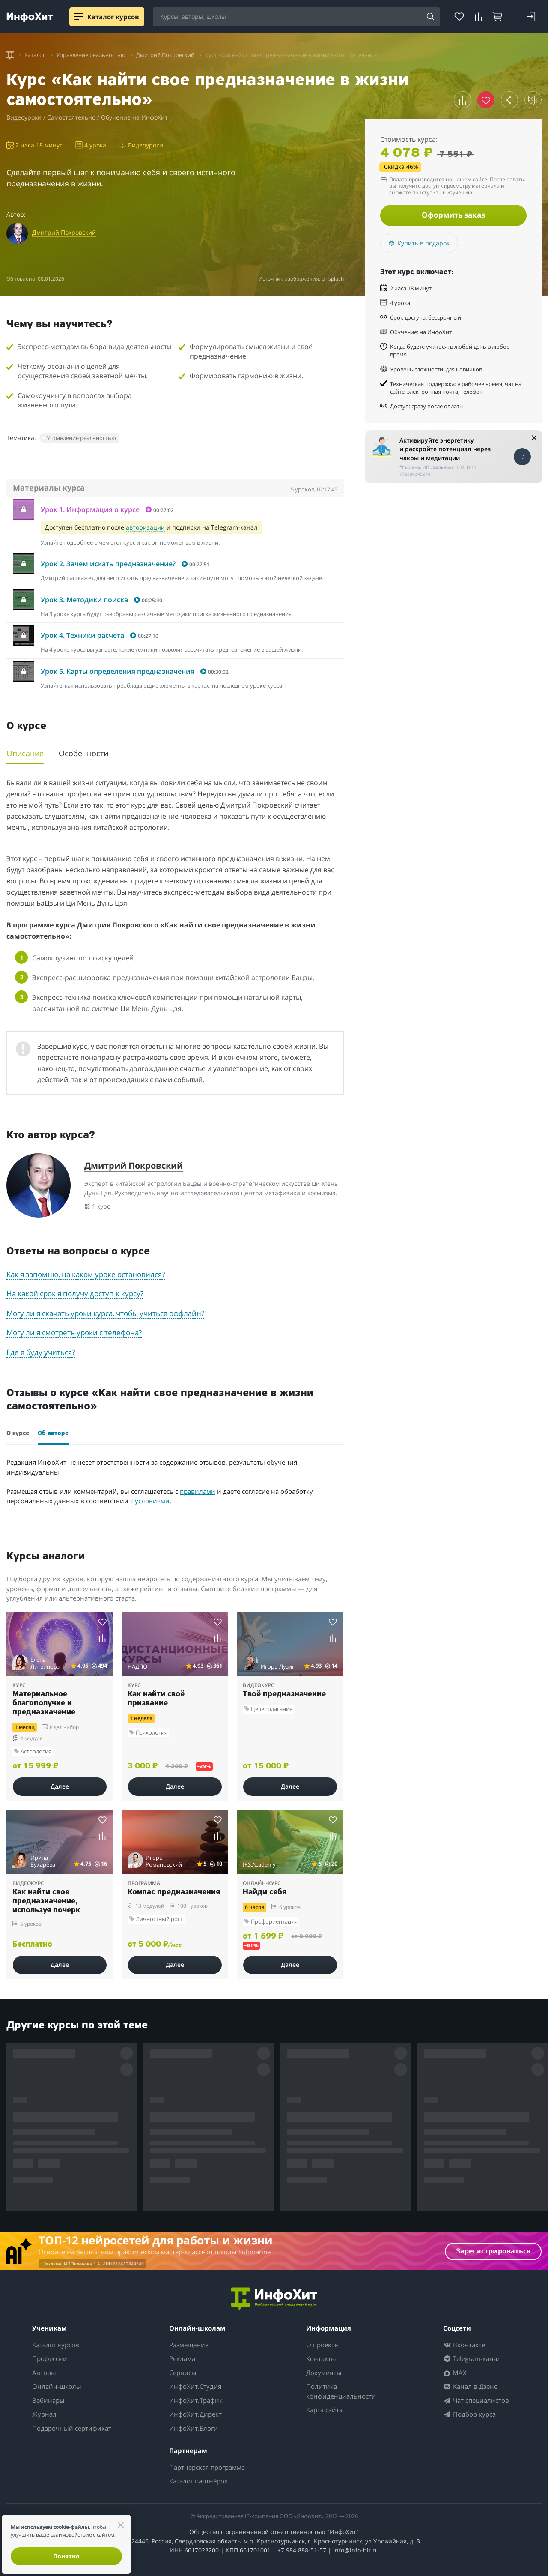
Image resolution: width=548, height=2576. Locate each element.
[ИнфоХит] (29, 17)
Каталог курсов (55, 2344)
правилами (197, 1491)
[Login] (531, 16)
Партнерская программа (207, 2467)
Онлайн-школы (56, 2386)
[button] (462, 99)
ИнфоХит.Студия (195, 2386)
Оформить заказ (453, 215)
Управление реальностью (81, 438)
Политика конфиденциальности (341, 2391)
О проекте (322, 2344)
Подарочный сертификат (71, 2428)
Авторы (44, 2372)
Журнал (44, 2414)
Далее (60, 1786)
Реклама (182, 2358)
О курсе (17, 1433)
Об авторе (53, 1433)
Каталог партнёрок (198, 2481)
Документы (324, 2372)
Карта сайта (324, 2409)
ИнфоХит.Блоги (193, 2428)
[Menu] (78, 17)
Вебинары (48, 2400)
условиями (152, 1500)
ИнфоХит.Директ (195, 2414)
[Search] (430, 17)
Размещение (188, 2344)
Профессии (49, 2358)
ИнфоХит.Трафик (196, 2400)
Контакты (321, 2358)
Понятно (66, 2556)
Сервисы (183, 2372)
